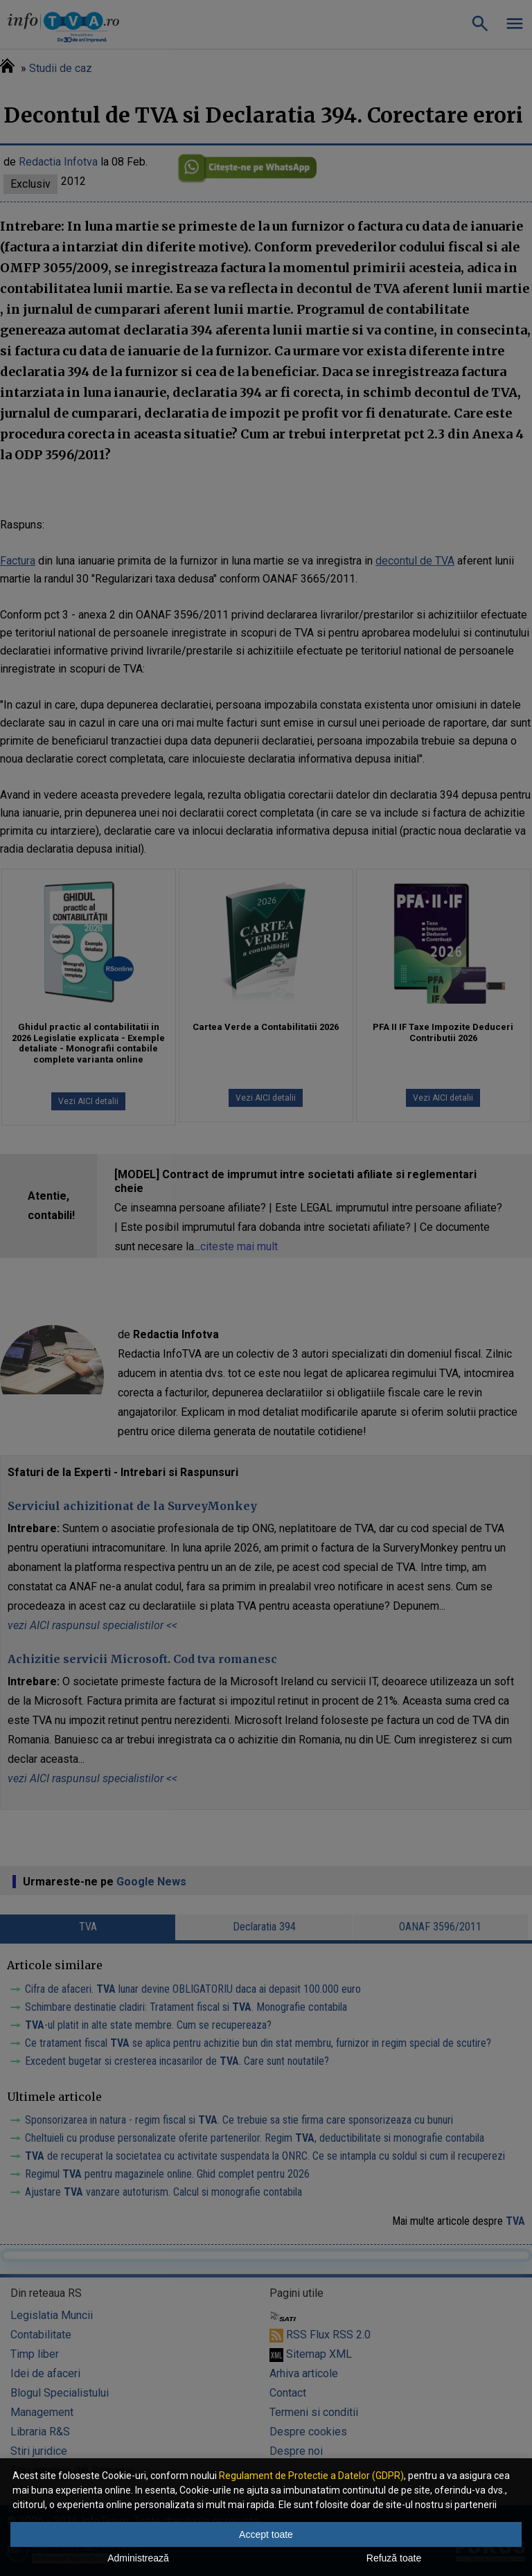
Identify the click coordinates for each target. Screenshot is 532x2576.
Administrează (138, 2558)
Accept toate (266, 2534)
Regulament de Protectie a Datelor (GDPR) (311, 2475)
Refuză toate (393, 2558)
